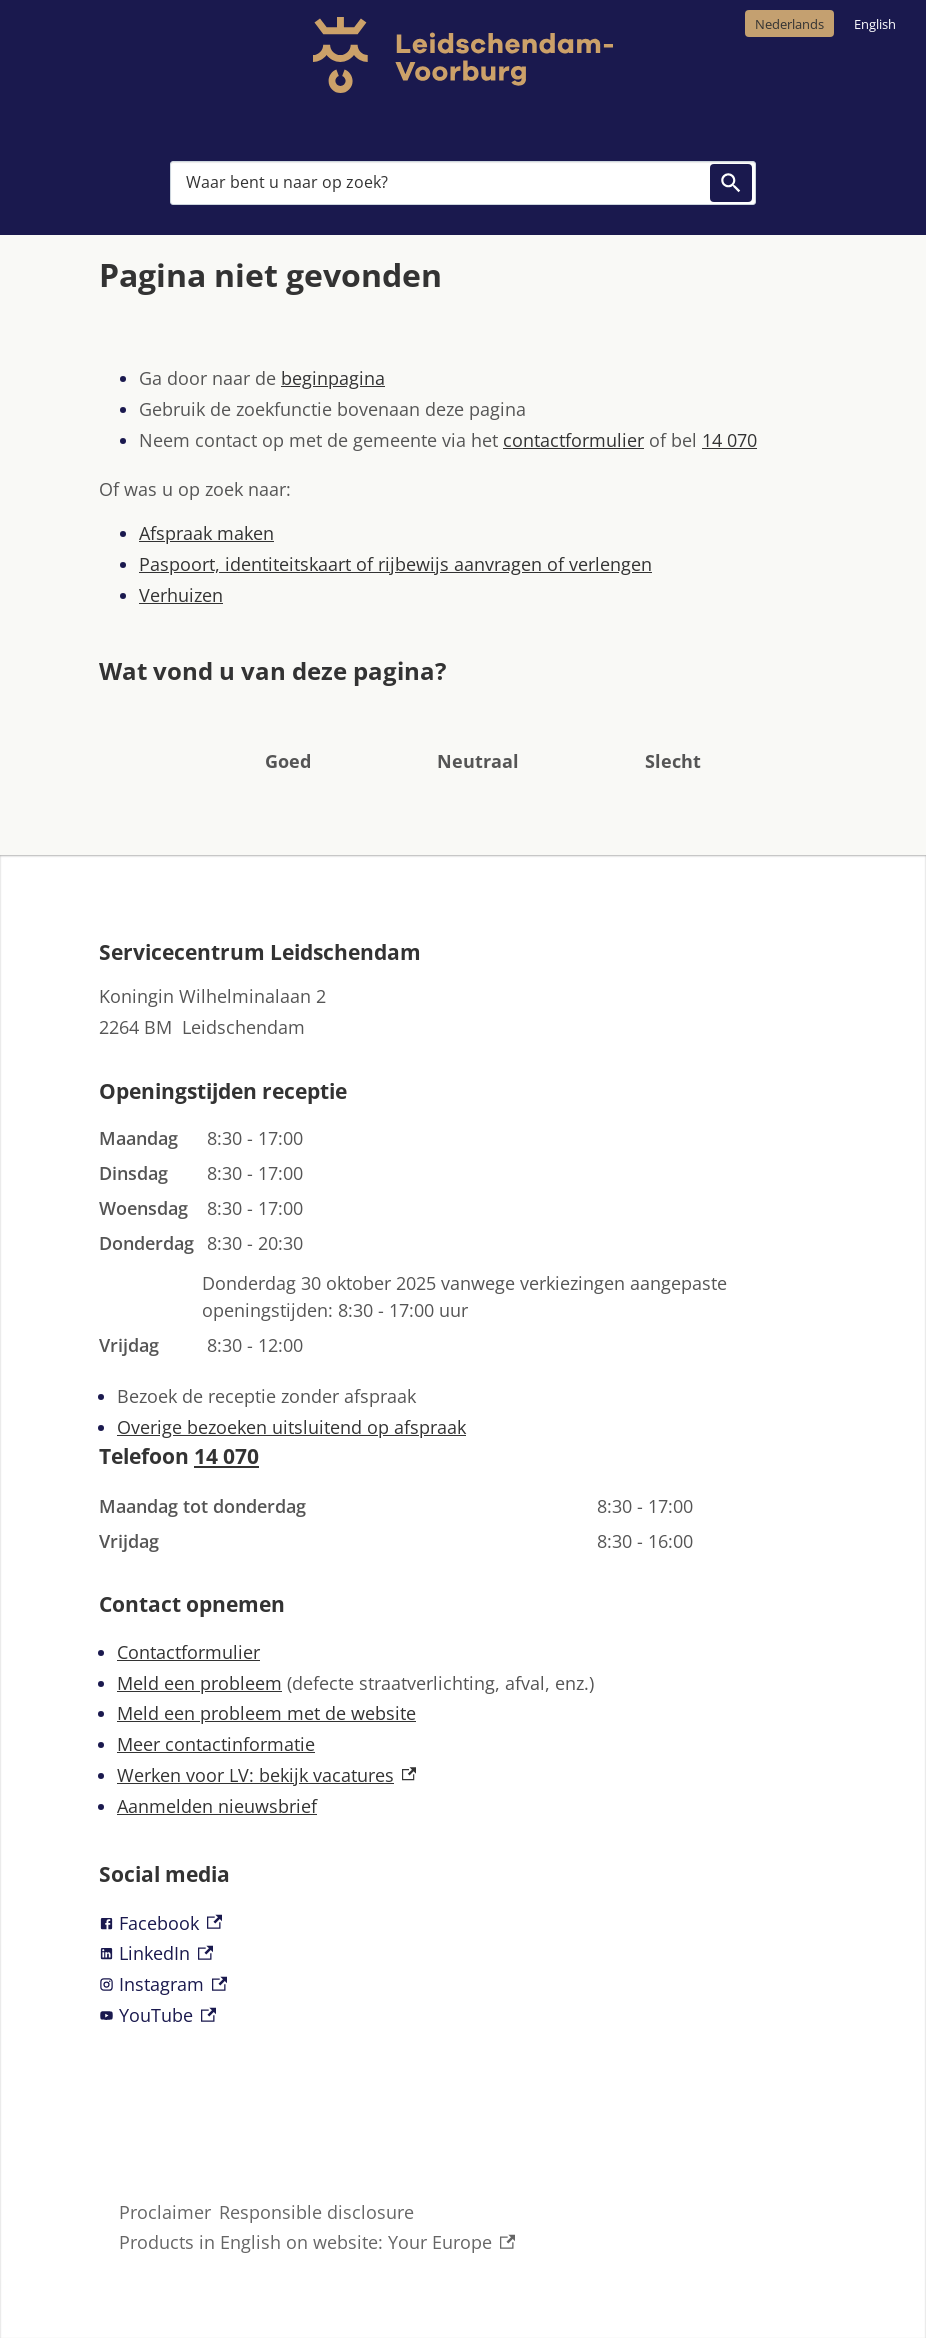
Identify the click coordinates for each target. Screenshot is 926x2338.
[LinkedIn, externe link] (463, 1953)
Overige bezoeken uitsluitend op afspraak (291, 1427)
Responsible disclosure (316, 2212)
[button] (288, 730)
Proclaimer (165, 2212)
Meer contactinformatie (216, 1744)
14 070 (729, 440)
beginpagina (333, 378)
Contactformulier (188, 1652)
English (875, 24)
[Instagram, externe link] (463, 1984)
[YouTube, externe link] (463, 2015)
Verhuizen (181, 595)
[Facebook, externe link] (463, 1923)
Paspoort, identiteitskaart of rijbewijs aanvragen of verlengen (395, 564)
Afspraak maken (206, 533)
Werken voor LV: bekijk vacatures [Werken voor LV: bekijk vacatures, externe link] (266, 1775)
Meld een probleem (199, 1683)
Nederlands (789, 24)
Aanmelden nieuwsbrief (217, 1806)
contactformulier (573, 440)
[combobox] (463, 183)
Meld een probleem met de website (266, 1713)
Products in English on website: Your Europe (317, 2242)
